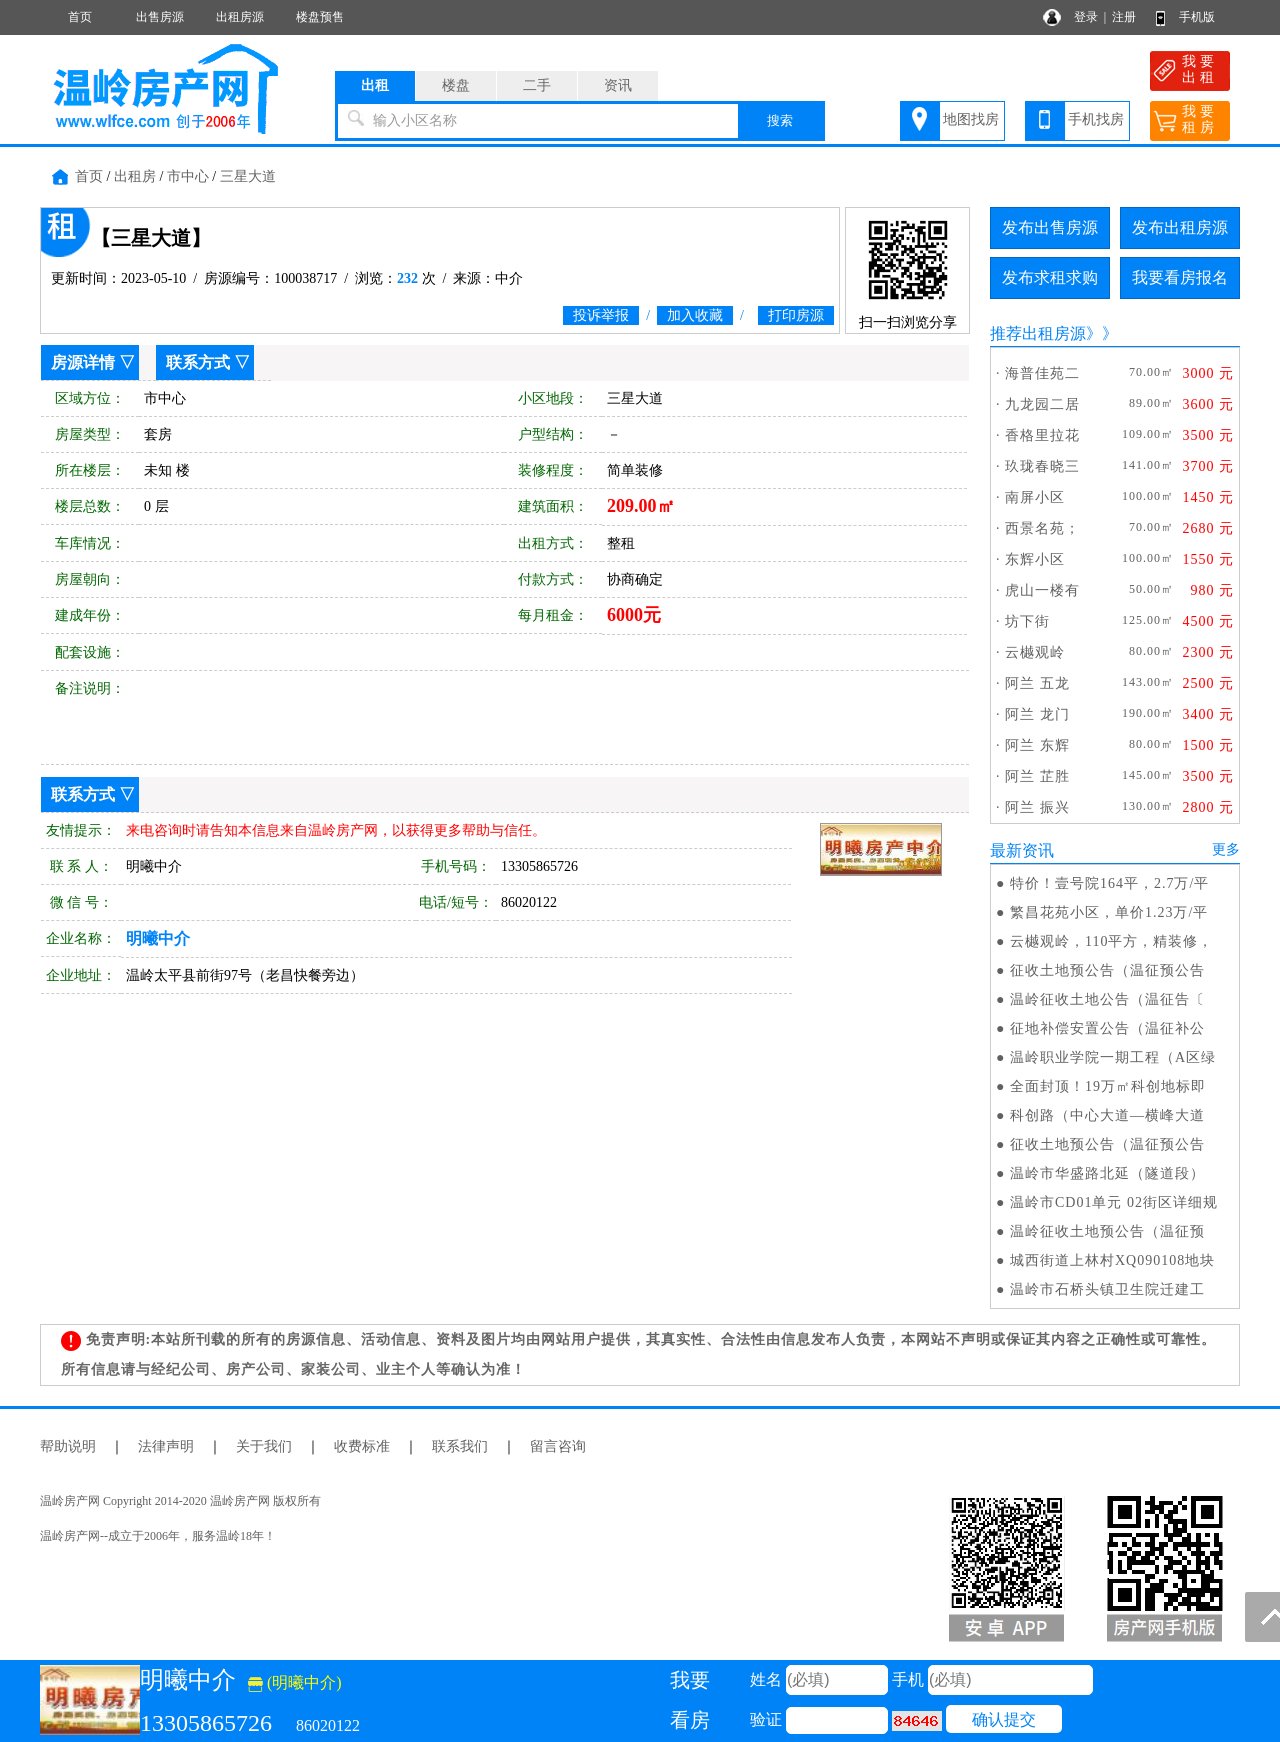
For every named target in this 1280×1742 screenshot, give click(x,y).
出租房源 (240, 17)
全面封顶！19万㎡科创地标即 (1108, 1086)
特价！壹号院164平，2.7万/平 (1109, 883)
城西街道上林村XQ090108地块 (1112, 1260)
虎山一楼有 (1042, 590)
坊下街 (1027, 621)
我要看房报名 (1180, 277)
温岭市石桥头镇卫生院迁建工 (1107, 1289)
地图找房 (971, 119)
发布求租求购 (1050, 277)
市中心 (188, 176)
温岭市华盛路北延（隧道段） (1107, 1173)
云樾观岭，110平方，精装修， (1111, 941)
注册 (1124, 17)
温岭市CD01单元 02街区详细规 (1114, 1202)
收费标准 (362, 1446)
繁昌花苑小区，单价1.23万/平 (1109, 912)
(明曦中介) (295, 1682)
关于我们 (264, 1446)
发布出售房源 (1050, 227)
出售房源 (160, 17)
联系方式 (198, 362)
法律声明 (166, 1446)
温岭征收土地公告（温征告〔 (1107, 999)
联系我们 (460, 1446)
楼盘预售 (320, 17)
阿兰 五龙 (1037, 683)
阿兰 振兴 (1037, 807)
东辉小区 (1035, 559)
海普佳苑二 (1042, 373)
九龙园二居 (1042, 404)
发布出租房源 (1180, 227)
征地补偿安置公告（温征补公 (1107, 1028)
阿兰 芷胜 (1037, 776)
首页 (80, 17)
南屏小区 (1035, 497)
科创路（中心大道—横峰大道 (1107, 1115)
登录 (1086, 17)
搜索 (780, 120)
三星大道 (248, 176)
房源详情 (83, 362)
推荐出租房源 (1038, 333)
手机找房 (1096, 119)
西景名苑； (1042, 528)
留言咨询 (558, 1446)
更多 (1226, 849)
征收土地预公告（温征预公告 (1107, 970)
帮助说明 (68, 1446)
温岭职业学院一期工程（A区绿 (1113, 1057)
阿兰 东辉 (1037, 745)
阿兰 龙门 (1037, 714)
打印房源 (796, 315)
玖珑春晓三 (1042, 466)
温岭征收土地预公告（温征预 (1107, 1231)
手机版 (1197, 17)
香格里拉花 (1042, 435)
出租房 (135, 176)
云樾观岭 (1035, 652)
